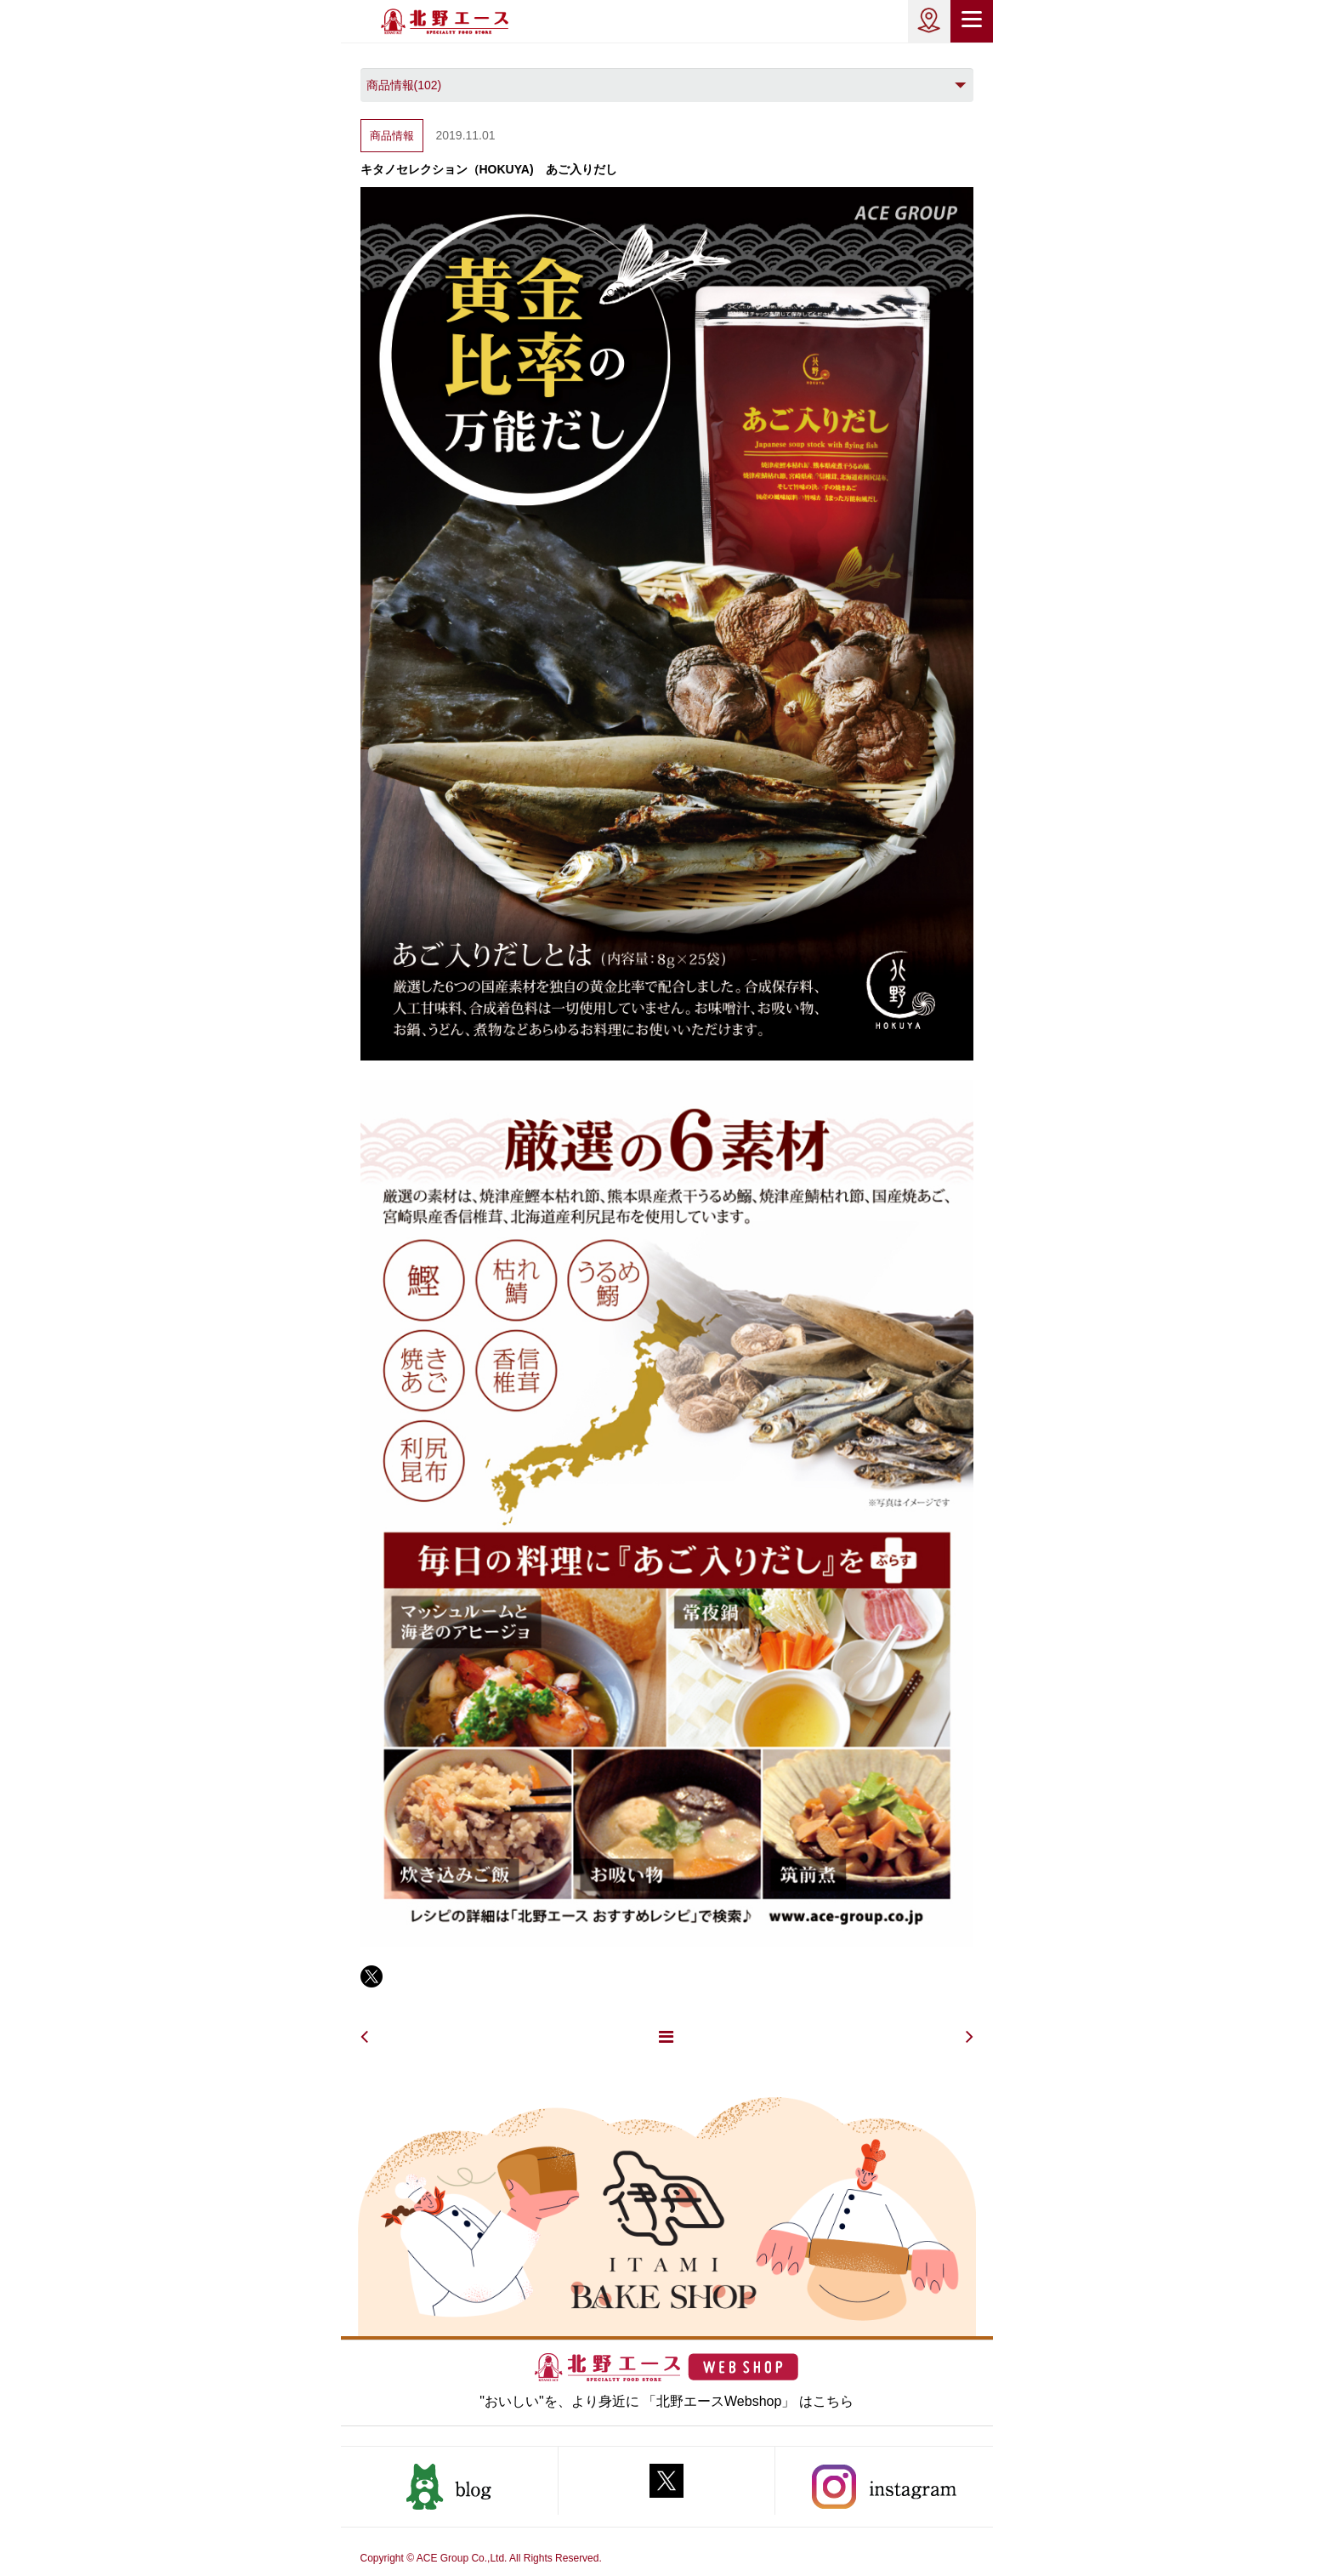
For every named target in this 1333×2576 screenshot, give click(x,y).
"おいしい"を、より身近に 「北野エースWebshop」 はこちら (666, 2401)
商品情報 (392, 135)
